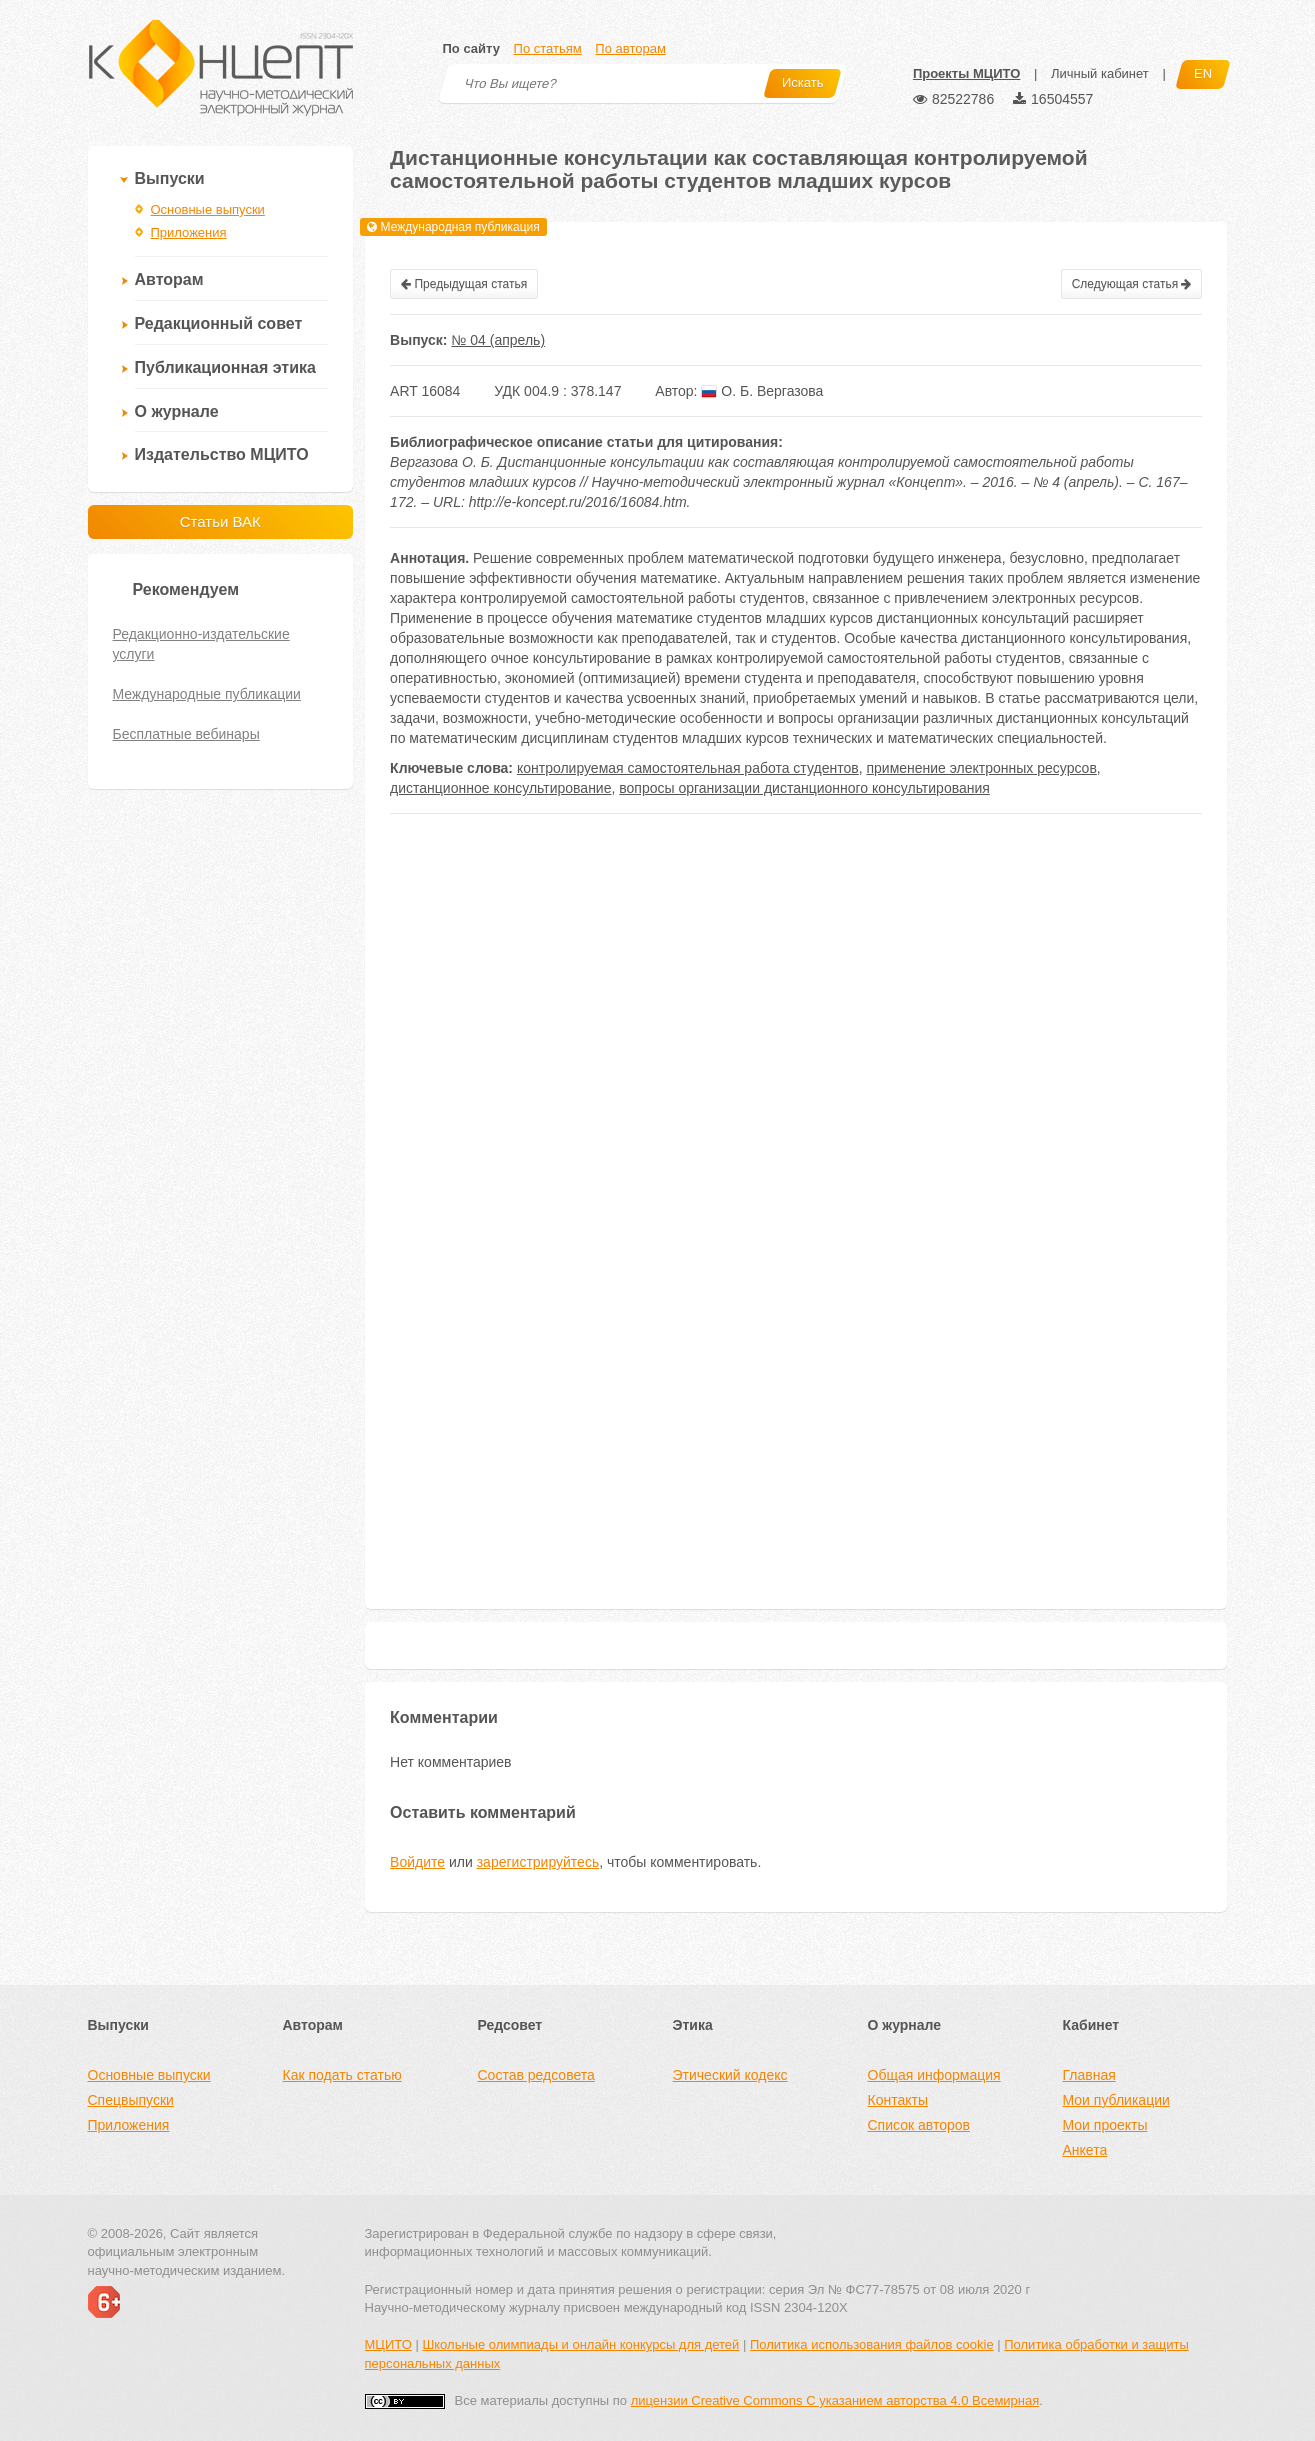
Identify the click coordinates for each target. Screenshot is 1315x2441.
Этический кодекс (730, 2075)
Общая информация (934, 2075)
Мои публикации (1116, 2100)
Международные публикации (207, 694)
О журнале (177, 411)
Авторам (169, 279)
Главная (1089, 2075)
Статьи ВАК (220, 521)
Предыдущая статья (464, 284)
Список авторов (919, 2125)
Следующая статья (1132, 284)
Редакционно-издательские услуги (201, 644)
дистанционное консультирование (500, 788)
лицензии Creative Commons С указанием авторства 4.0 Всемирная (835, 2400)
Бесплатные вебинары (186, 734)
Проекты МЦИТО (966, 73)
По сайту (471, 48)
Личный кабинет (1100, 73)
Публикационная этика (225, 367)
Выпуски (170, 178)
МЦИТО (388, 2344)
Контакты (898, 2100)
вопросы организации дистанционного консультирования (804, 788)
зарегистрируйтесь (538, 1862)
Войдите (417, 1862)
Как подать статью (342, 2075)
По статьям (548, 48)
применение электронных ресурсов (981, 768)
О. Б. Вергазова (762, 391)
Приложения (189, 232)
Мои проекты (1105, 2125)
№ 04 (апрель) (498, 340)
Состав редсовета (536, 2075)
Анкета (1085, 2150)
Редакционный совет (219, 323)
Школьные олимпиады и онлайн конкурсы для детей (580, 2344)
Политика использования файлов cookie (872, 2344)
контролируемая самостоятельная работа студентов (688, 768)
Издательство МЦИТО (222, 454)
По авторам (630, 48)
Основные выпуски (208, 209)
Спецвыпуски (131, 2100)
